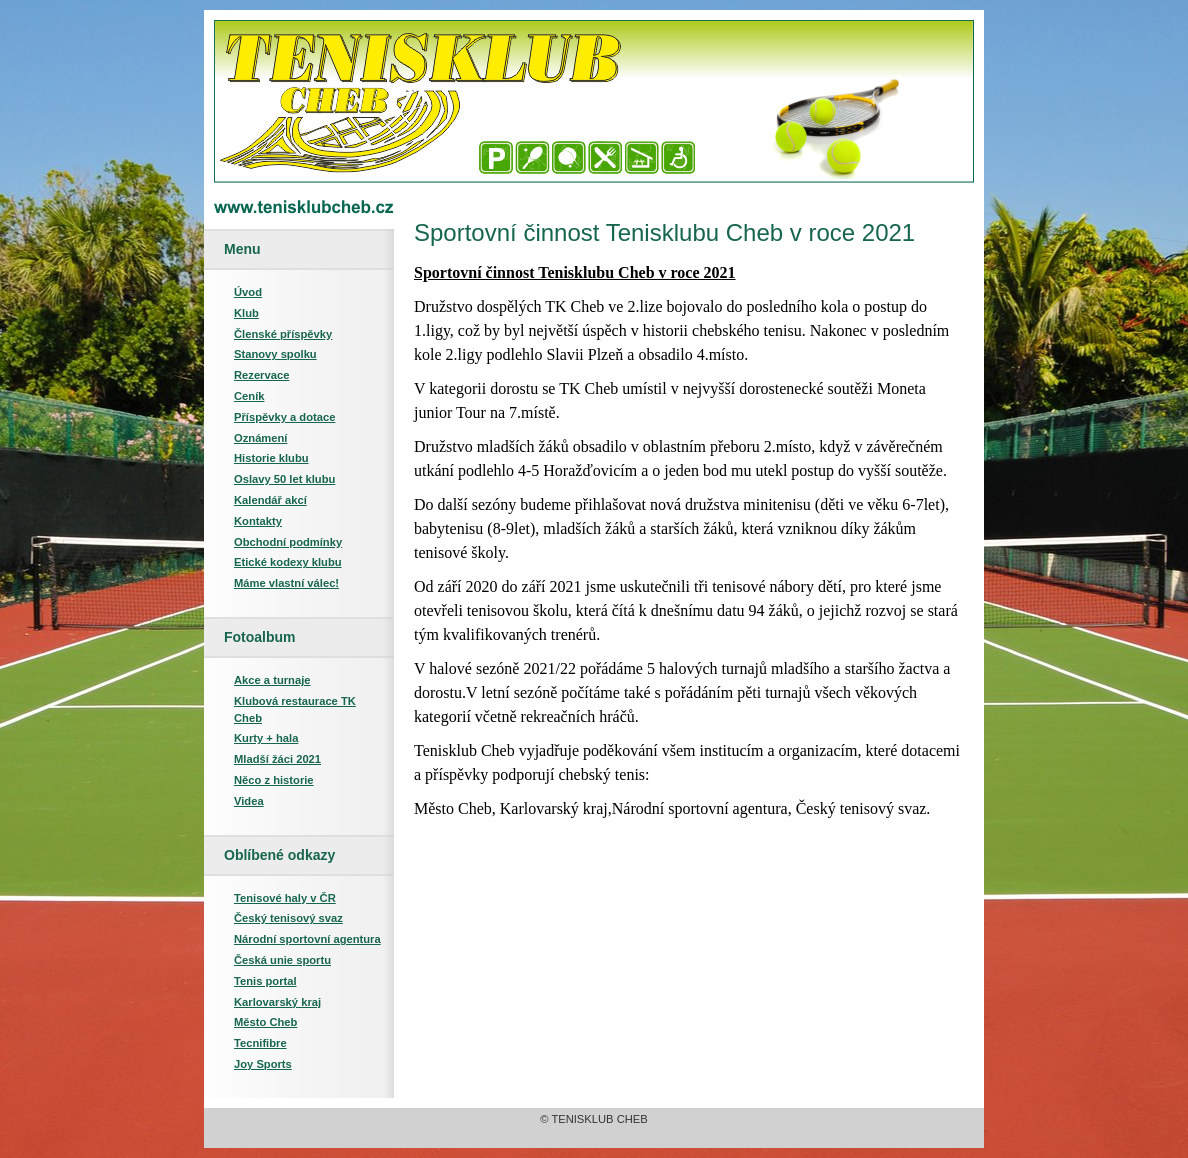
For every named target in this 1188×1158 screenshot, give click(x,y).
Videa (249, 801)
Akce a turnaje (272, 680)
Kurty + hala (266, 738)
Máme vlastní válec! (286, 583)
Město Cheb (265, 1022)
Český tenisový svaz (288, 918)
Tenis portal (265, 981)
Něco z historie (274, 780)
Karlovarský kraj (277, 1002)
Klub (246, 313)
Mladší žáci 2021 (277, 759)
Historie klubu (271, 458)
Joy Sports (263, 1064)
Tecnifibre (260, 1043)
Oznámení (260, 438)
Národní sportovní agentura (307, 939)
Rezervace (261, 375)
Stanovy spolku (275, 354)
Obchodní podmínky (288, 542)
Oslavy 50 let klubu (284, 479)
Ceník (249, 396)
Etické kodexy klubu (288, 562)
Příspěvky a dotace (284, 417)
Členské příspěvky (283, 334)
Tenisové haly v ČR (285, 898)
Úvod (248, 292)
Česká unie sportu (282, 960)
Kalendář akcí (270, 500)
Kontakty (258, 521)
